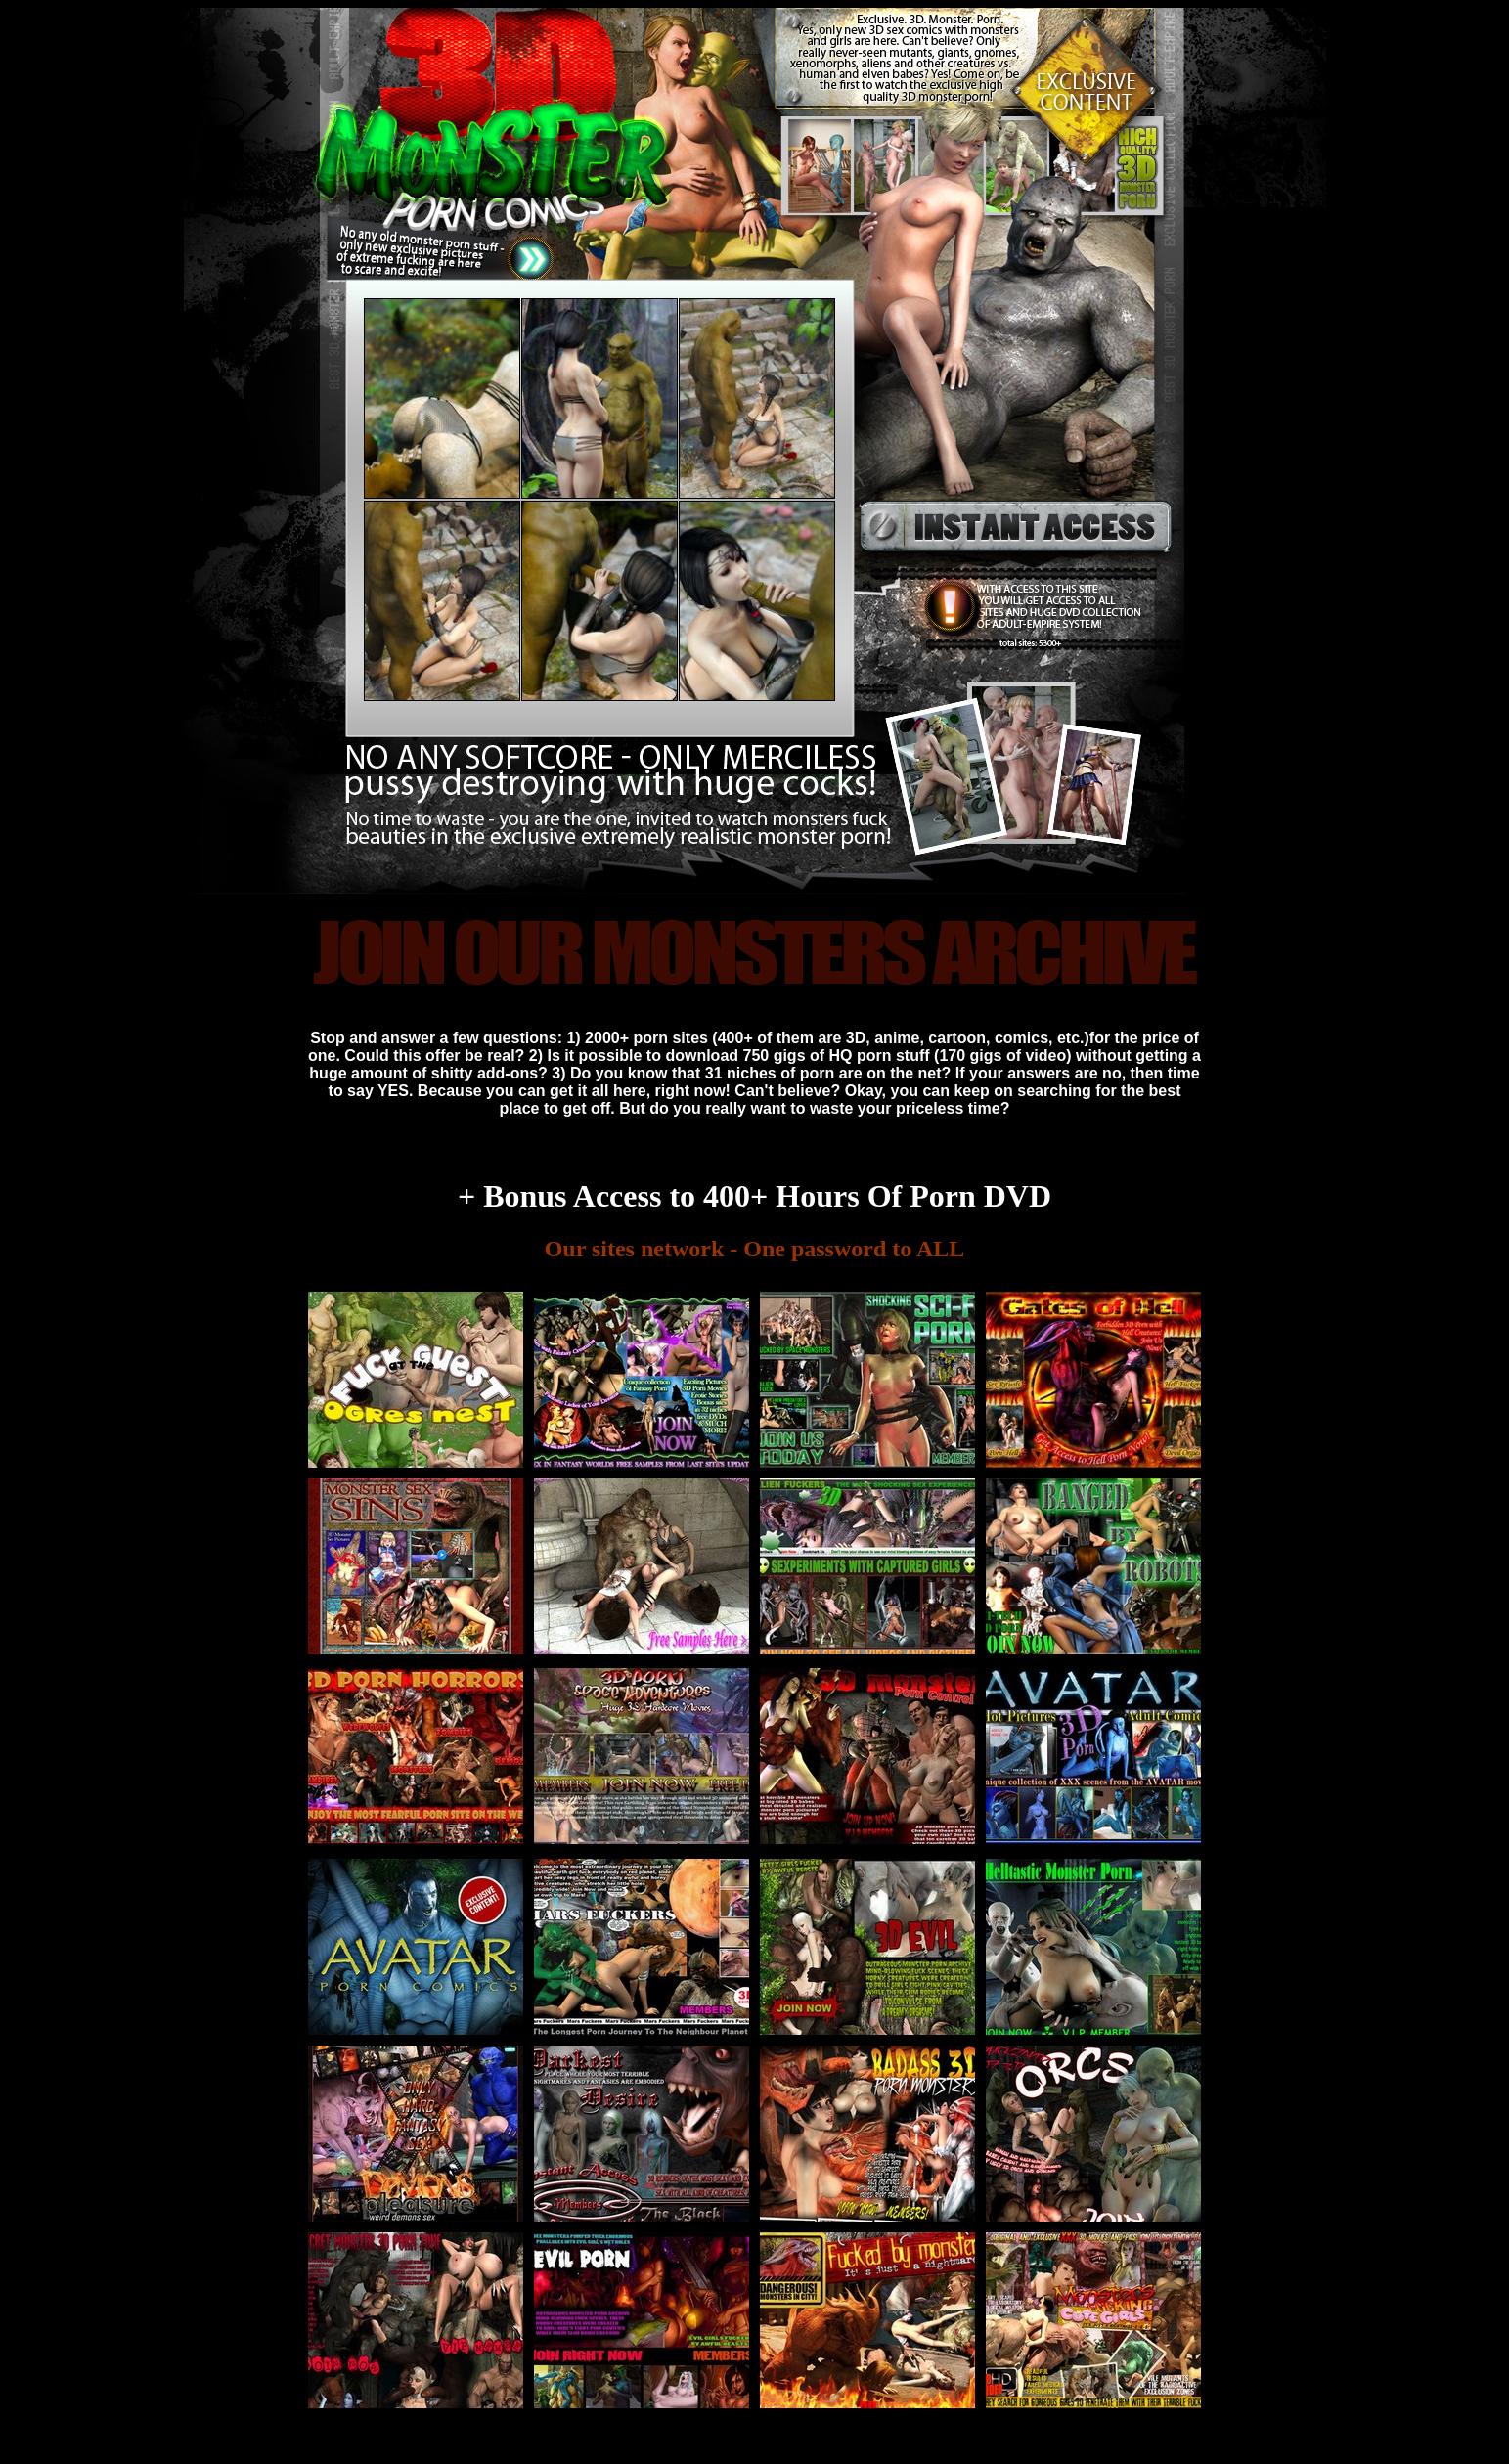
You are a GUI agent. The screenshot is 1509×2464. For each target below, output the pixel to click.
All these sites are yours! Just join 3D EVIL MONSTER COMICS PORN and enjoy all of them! (754, 1146)
